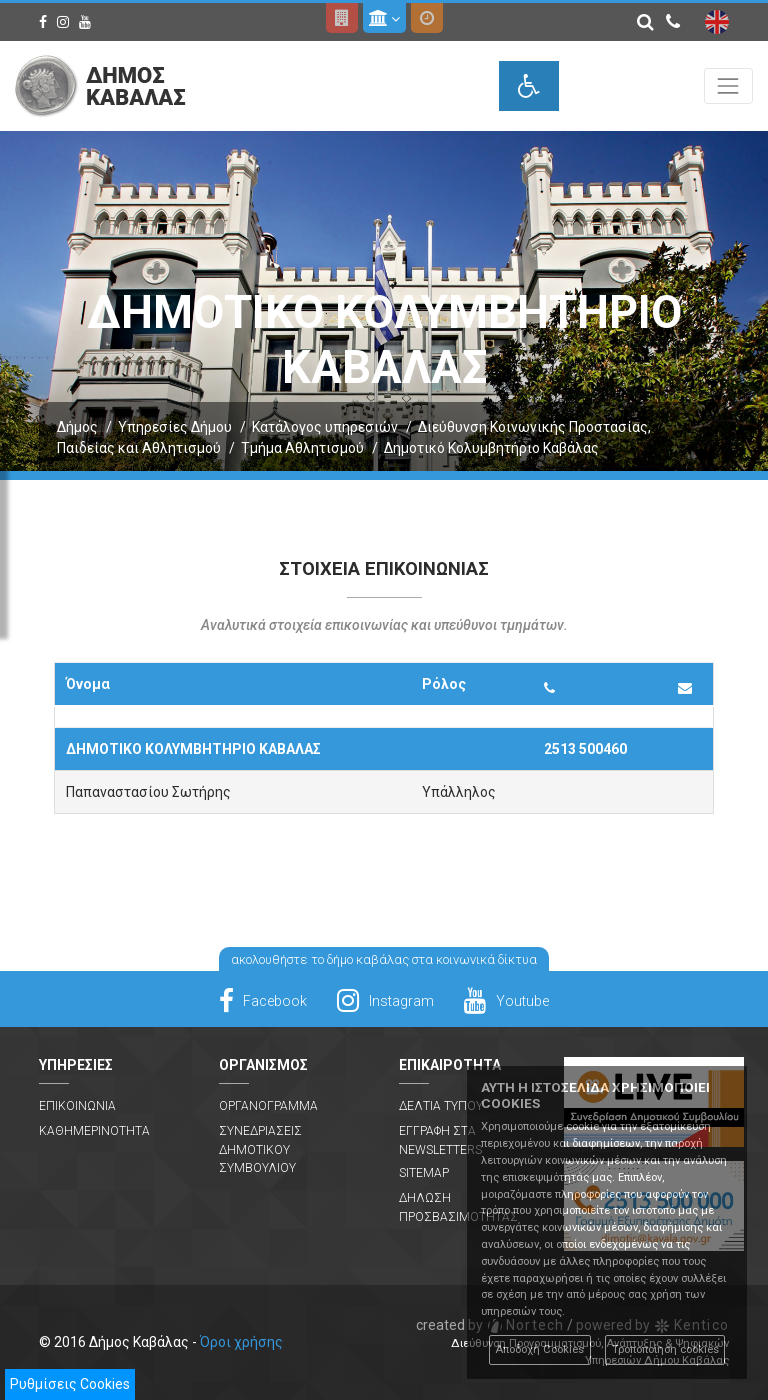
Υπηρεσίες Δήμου (175, 427)
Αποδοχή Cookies (539, 1349)
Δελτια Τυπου (441, 1106)
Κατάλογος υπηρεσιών (325, 427)
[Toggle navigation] (728, 85)
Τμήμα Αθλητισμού (302, 448)
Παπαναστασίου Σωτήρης (148, 792)
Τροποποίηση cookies (665, 1349)
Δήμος (77, 427)
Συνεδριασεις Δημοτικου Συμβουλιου (260, 1149)
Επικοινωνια (77, 1106)
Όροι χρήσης (241, 1342)
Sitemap (424, 1173)
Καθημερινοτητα (94, 1131)
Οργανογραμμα (268, 1106)
